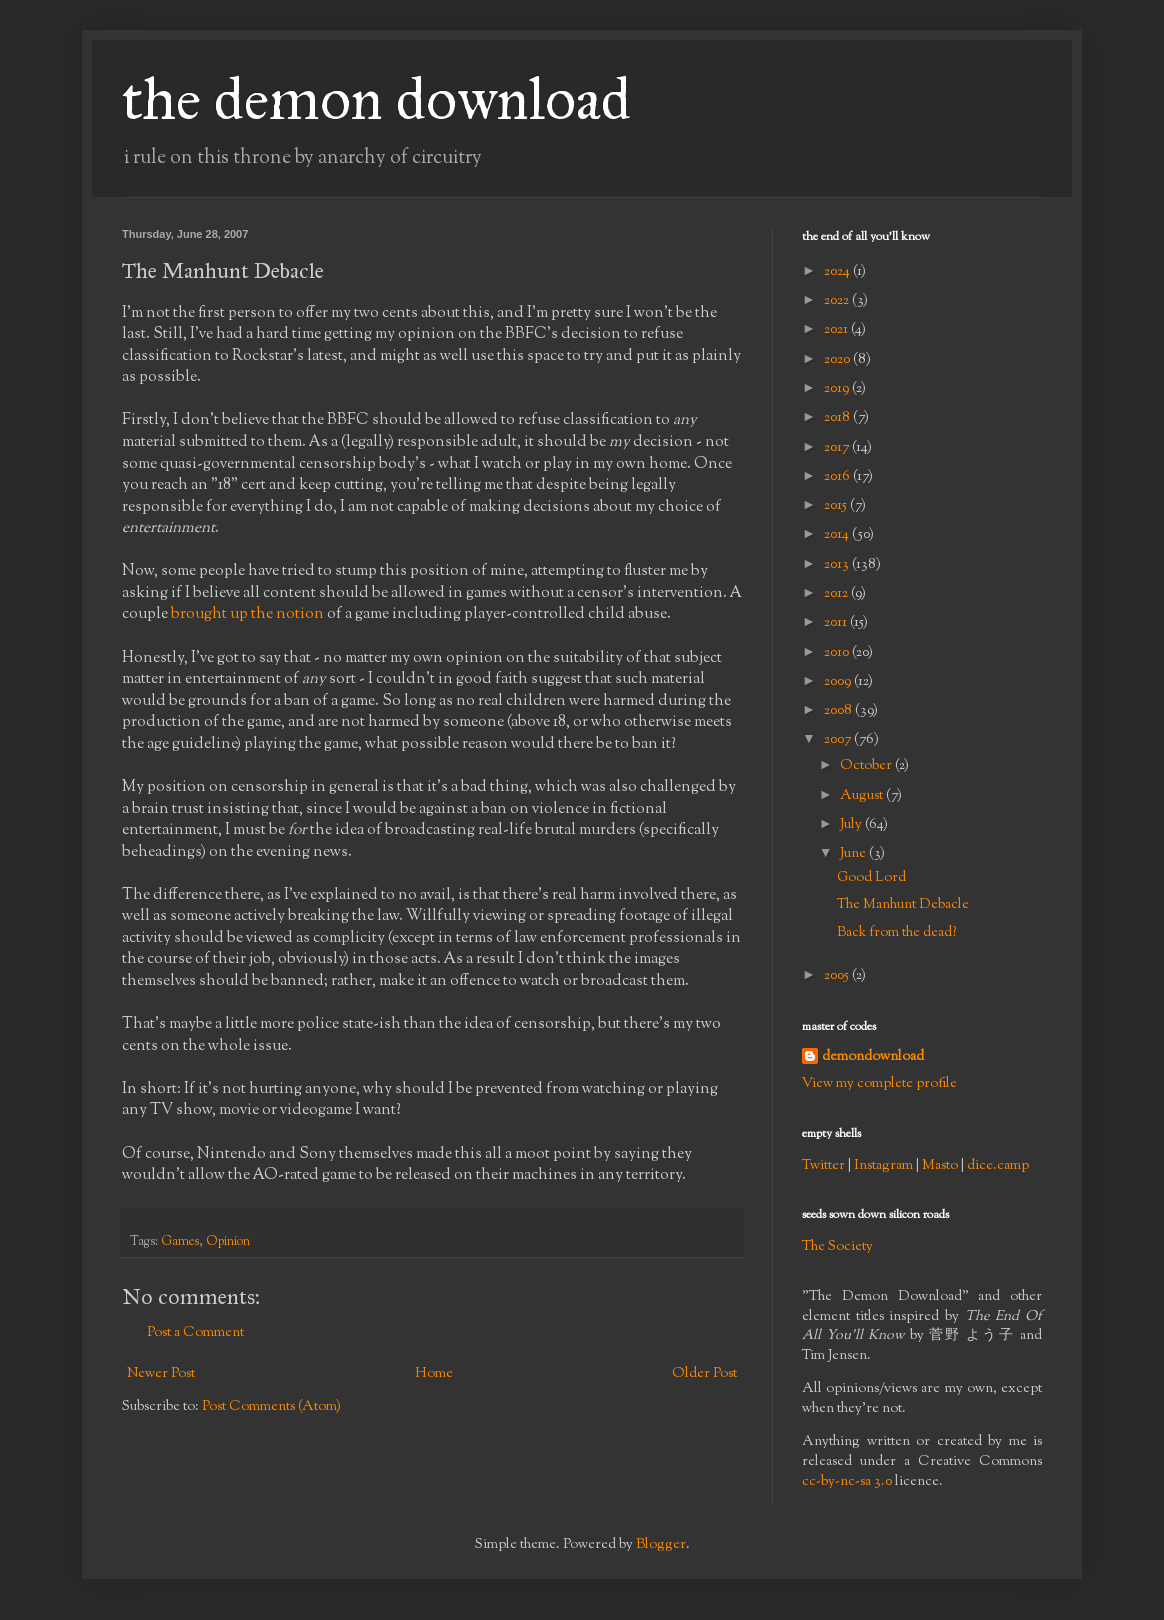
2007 (839, 740)
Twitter (823, 1166)
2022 (838, 301)
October (867, 766)
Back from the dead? (896, 933)
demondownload (873, 1057)
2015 (837, 506)
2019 (838, 389)
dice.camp (998, 1166)
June (854, 854)
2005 (838, 976)
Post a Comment (195, 1333)
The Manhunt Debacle (903, 905)
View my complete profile (879, 1084)
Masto (940, 1166)
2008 (839, 711)
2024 (838, 272)
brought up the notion (247, 614)
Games (180, 1242)
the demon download (376, 98)
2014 (838, 535)
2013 (838, 565)
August (863, 796)
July (852, 825)
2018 (838, 418)
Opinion (228, 1242)
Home (434, 1374)
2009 (839, 682)
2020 (838, 360)
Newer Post (161, 1374)
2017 (838, 448)
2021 (837, 330)
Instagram (883, 1166)
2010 (838, 653)
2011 (837, 623)
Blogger (661, 1545)
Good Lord (871, 878)
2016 (838, 477)
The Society (837, 1247)
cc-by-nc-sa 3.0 (847, 1482)
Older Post (704, 1374)
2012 (837, 594)
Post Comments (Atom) (271, 1407)
